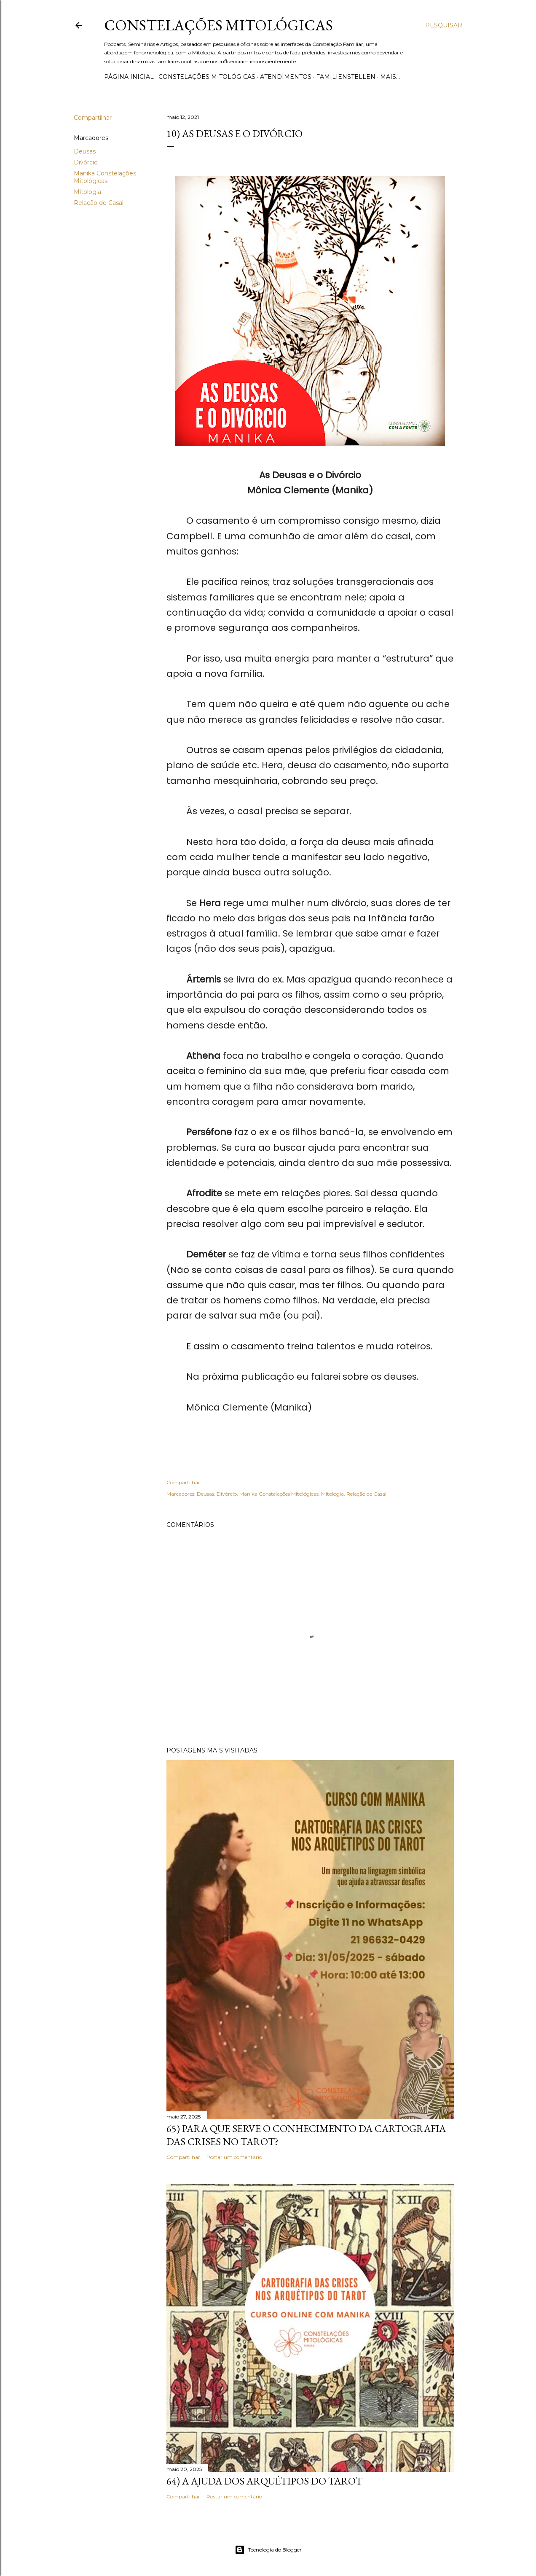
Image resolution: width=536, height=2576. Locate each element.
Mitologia (87, 192)
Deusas (85, 151)
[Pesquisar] (443, 25)
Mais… (390, 77)
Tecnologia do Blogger (268, 2550)
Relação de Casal (98, 203)
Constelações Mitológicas (218, 25)
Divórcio (86, 162)
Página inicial (129, 77)
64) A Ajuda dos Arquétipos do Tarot (264, 2480)
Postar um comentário (234, 2157)
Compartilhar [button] (93, 117)
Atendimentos (285, 77)
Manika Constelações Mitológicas (105, 177)
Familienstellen (345, 77)
